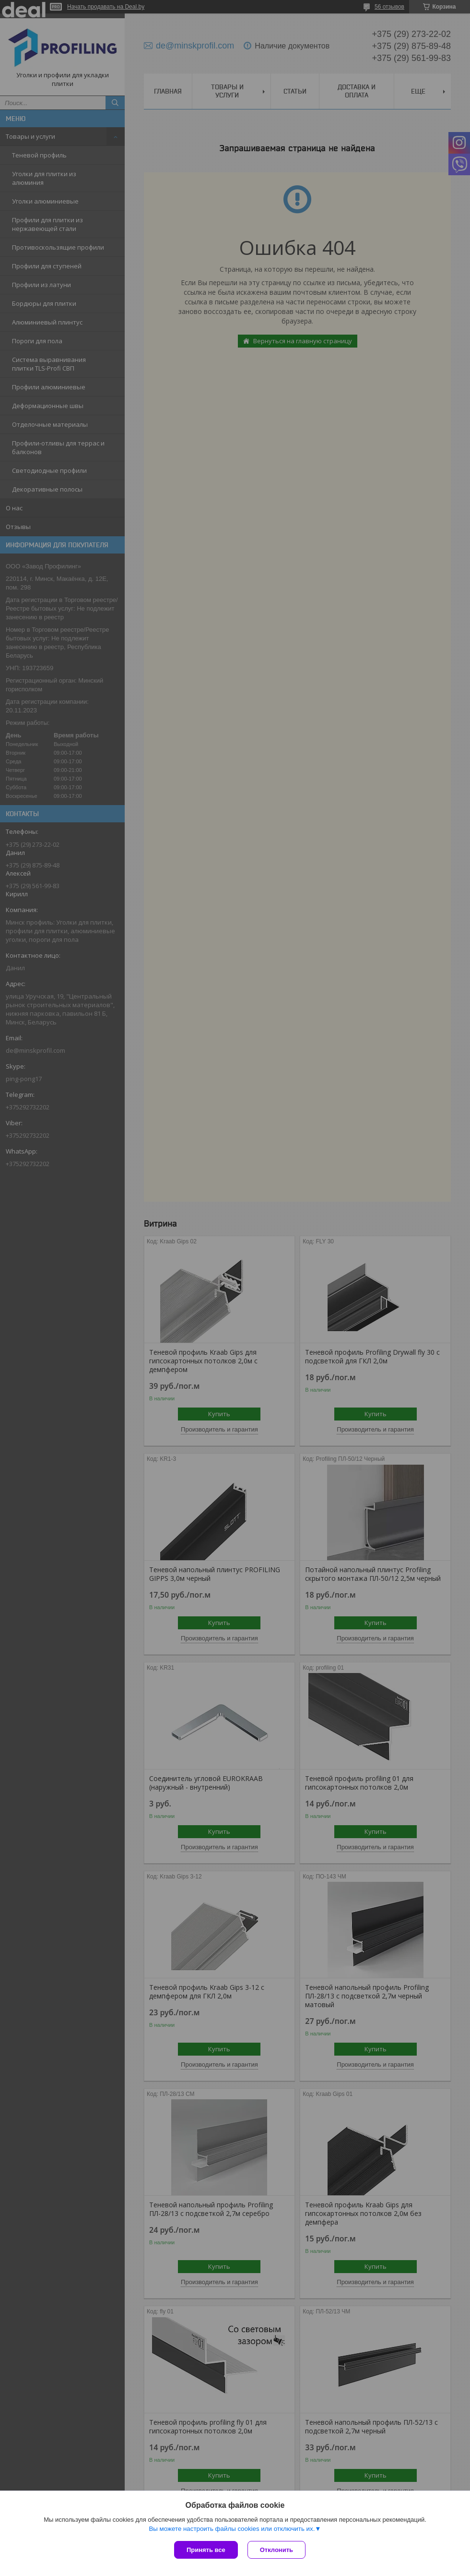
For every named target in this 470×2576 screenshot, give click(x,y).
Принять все (206, 2549)
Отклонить (276, 2549)
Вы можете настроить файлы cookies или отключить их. (232, 2528)
